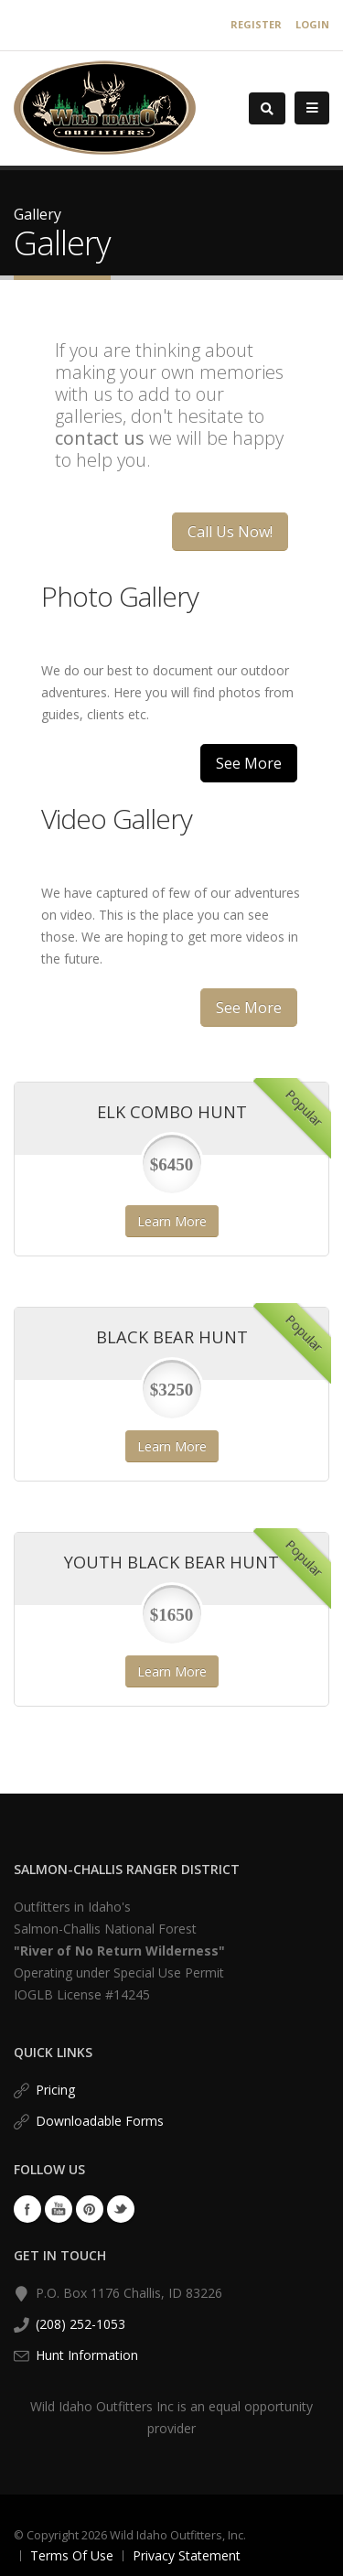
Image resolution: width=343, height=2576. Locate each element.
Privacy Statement (187, 2555)
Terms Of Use (71, 2555)
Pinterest (89, 2209)
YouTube (58, 2209)
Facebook (27, 2209)
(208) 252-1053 (80, 2324)
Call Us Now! (230, 532)
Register (256, 24)
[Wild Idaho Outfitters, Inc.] (105, 106)
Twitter (120, 2209)
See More (249, 763)
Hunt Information (87, 2355)
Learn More (172, 1221)
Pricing (55, 2089)
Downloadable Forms (100, 2120)
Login (312, 24)
